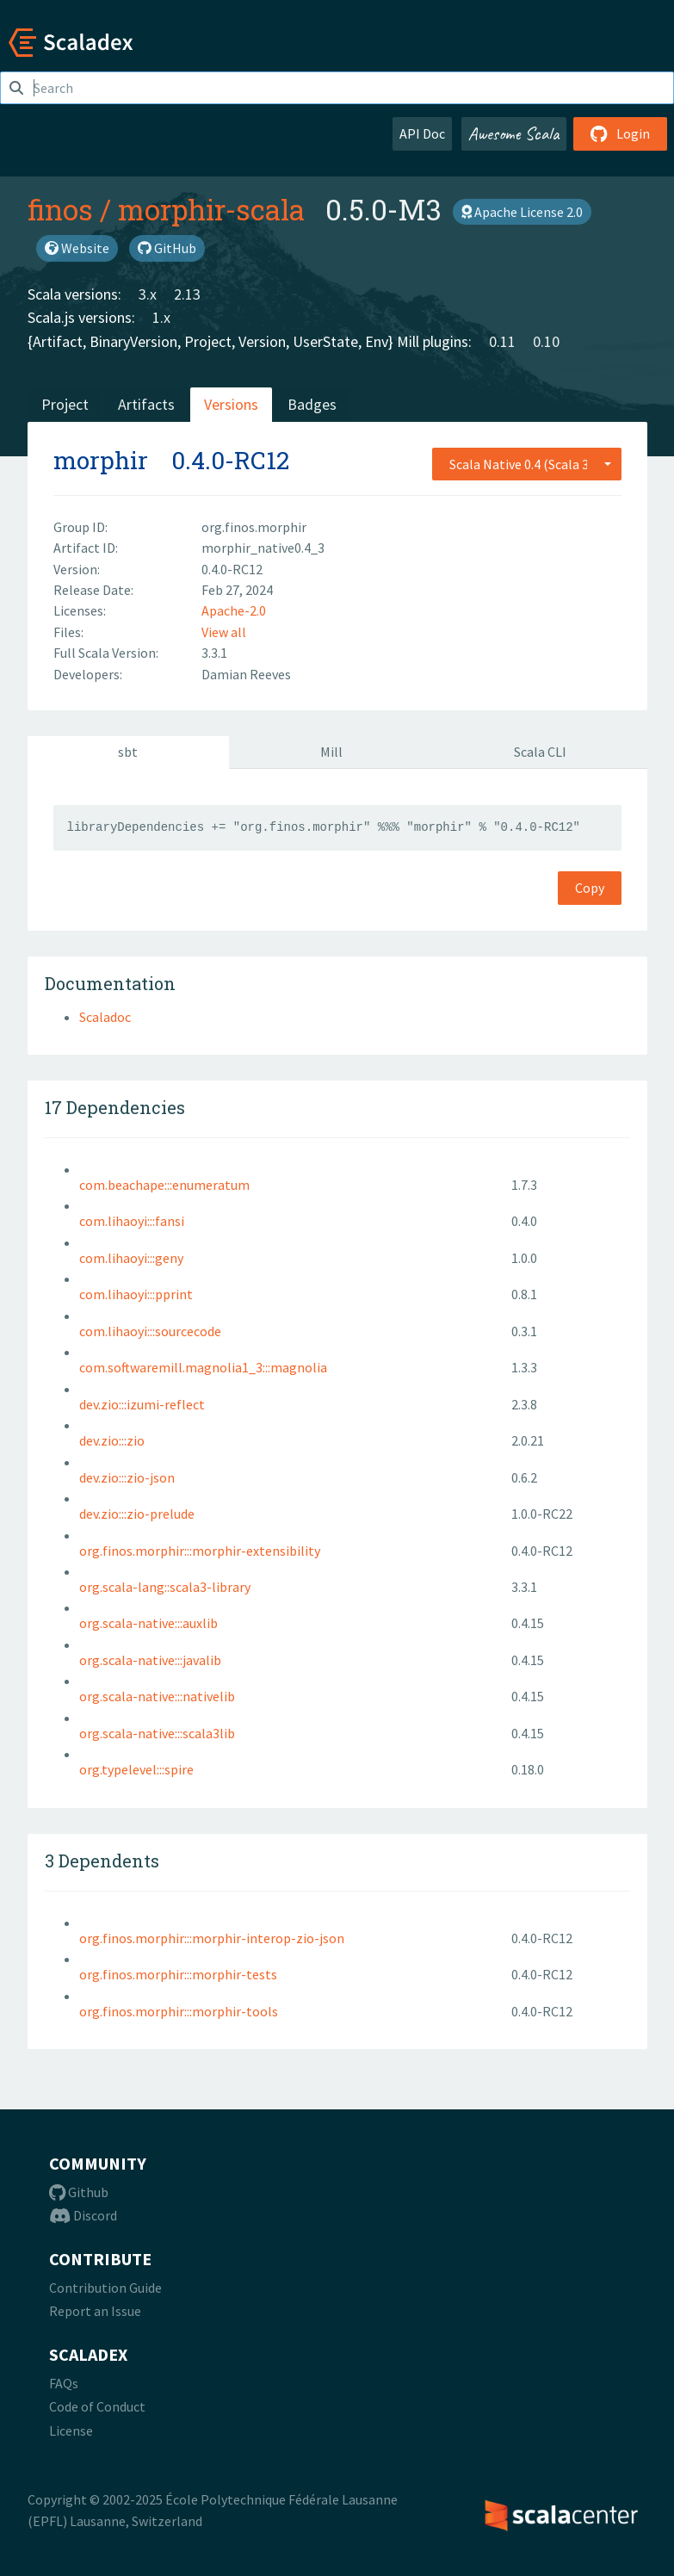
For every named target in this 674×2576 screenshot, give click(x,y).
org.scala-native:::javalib (150, 1660)
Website (77, 248)
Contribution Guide (105, 2287)
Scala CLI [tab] (540, 751)
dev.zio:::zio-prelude (137, 1513)
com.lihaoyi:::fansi (131, 1220)
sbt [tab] (128, 751)
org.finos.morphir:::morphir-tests (178, 1974)
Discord (83, 2215)
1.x (161, 317)
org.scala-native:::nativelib (157, 1696)
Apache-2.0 (233, 610)
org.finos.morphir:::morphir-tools (178, 2011)
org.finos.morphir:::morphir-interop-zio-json (211, 1938)
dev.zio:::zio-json (127, 1477)
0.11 (502, 341)
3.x (148, 294)
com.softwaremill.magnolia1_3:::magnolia (203, 1367)
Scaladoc (105, 1016)
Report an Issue (95, 2310)
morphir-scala (211, 209)
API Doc (422, 133)
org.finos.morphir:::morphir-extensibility (199, 1550)
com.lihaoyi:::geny (131, 1257)
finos (60, 209)
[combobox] (526, 464)
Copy (589, 887)
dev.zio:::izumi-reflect (142, 1404)
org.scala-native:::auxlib (148, 1623)
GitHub (167, 248)
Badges (312, 404)
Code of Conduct (97, 2406)
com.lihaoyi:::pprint (136, 1294)
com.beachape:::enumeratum (164, 1184)
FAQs (63, 2383)
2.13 (187, 294)
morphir (100, 460)
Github (78, 2192)
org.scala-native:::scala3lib (157, 1733)
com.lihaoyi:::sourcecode (150, 1331)
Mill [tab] (331, 751)
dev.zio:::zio (112, 1440)
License (71, 2430)
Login (620, 133)
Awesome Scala (514, 133)
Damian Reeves (246, 674)
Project (65, 404)
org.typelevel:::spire (136, 1769)
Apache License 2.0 (522, 211)
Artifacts (146, 404)
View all (223, 632)
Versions (231, 404)
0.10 (546, 341)
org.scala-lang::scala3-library (164, 1586)
